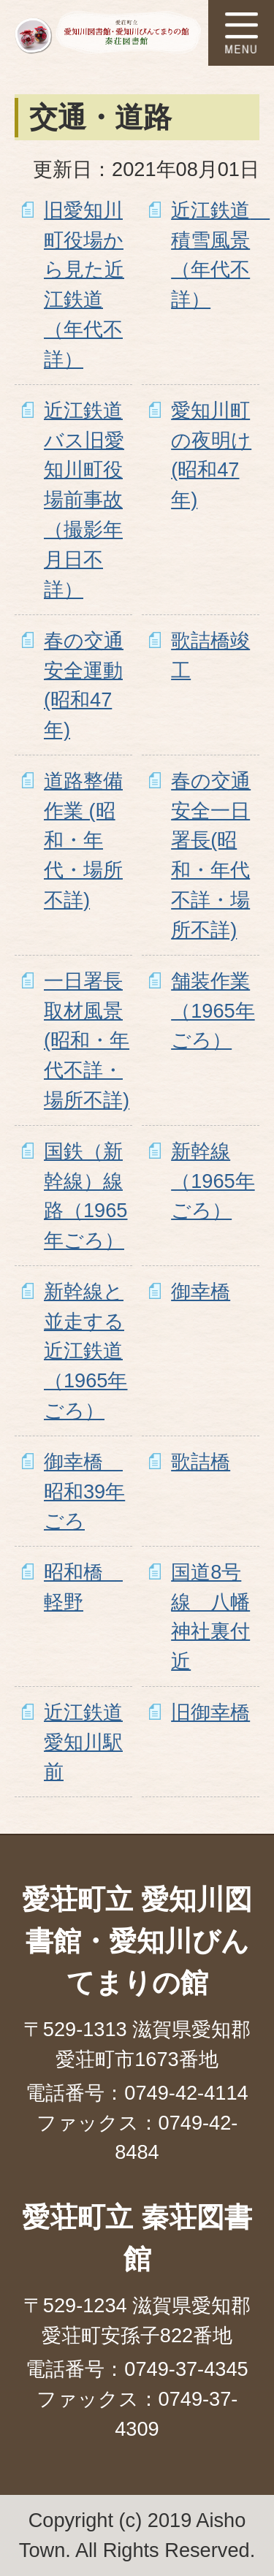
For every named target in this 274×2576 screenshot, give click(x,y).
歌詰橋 (200, 1461)
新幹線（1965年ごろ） (212, 1181)
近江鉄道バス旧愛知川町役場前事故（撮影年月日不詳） (84, 500)
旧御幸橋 (210, 1712)
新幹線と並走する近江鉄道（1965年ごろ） (85, 1351)
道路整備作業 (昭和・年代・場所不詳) (83, 840)
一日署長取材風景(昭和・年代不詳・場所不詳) (86, 1040)
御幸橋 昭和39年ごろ (84, 1491)
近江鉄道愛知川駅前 (83, 1742)
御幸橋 (200, 1291)
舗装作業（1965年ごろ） (212, 1010)
